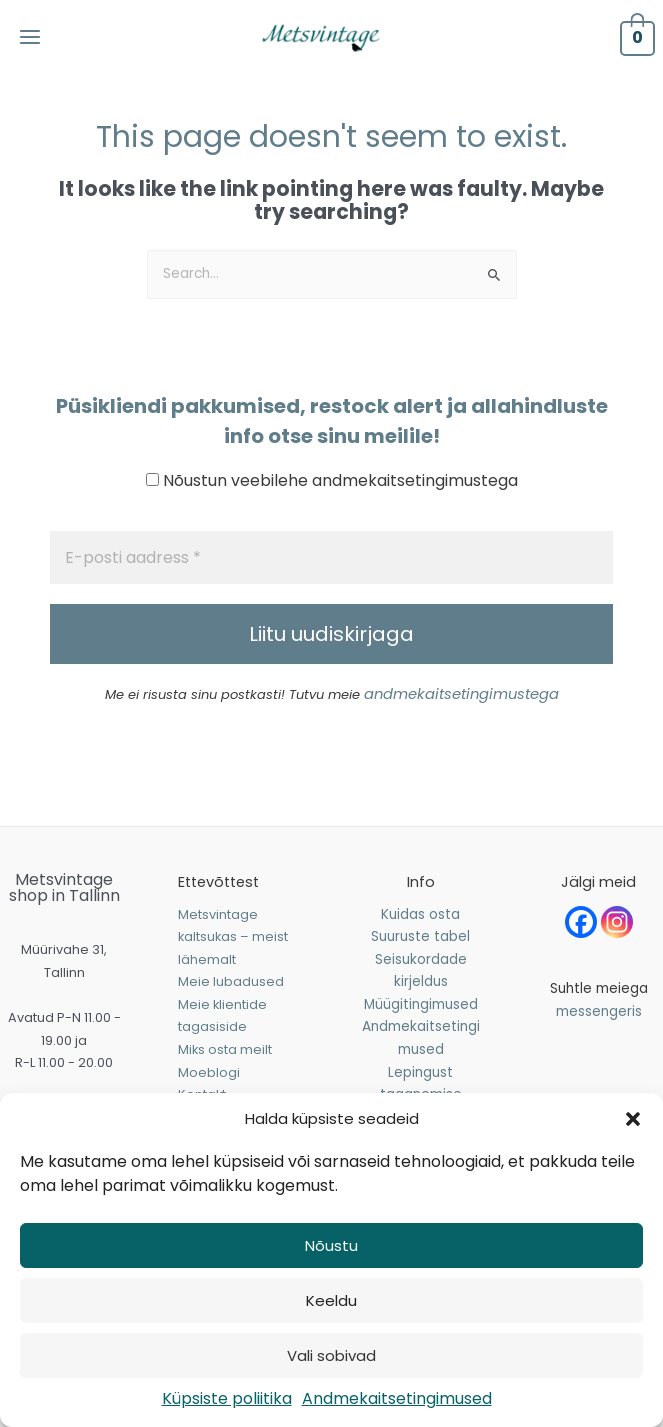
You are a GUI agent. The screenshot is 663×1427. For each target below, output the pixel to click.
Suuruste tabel (420, 963)
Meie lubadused (231, 1008)
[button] (633, 1119)
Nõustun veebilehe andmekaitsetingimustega (332, 508)
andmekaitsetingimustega (461, 722)
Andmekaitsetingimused (397, 1398)
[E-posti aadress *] (331, 586)
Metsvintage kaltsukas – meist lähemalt (233, 964)
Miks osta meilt (225, 1076)
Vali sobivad (331, 1355)
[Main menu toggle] (41, 51)
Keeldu (331, 1300)
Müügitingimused (421, 1031)
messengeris (599, 1038)
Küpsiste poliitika (227, 1398)
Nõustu (331, 1245)
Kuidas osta (420, 941)
